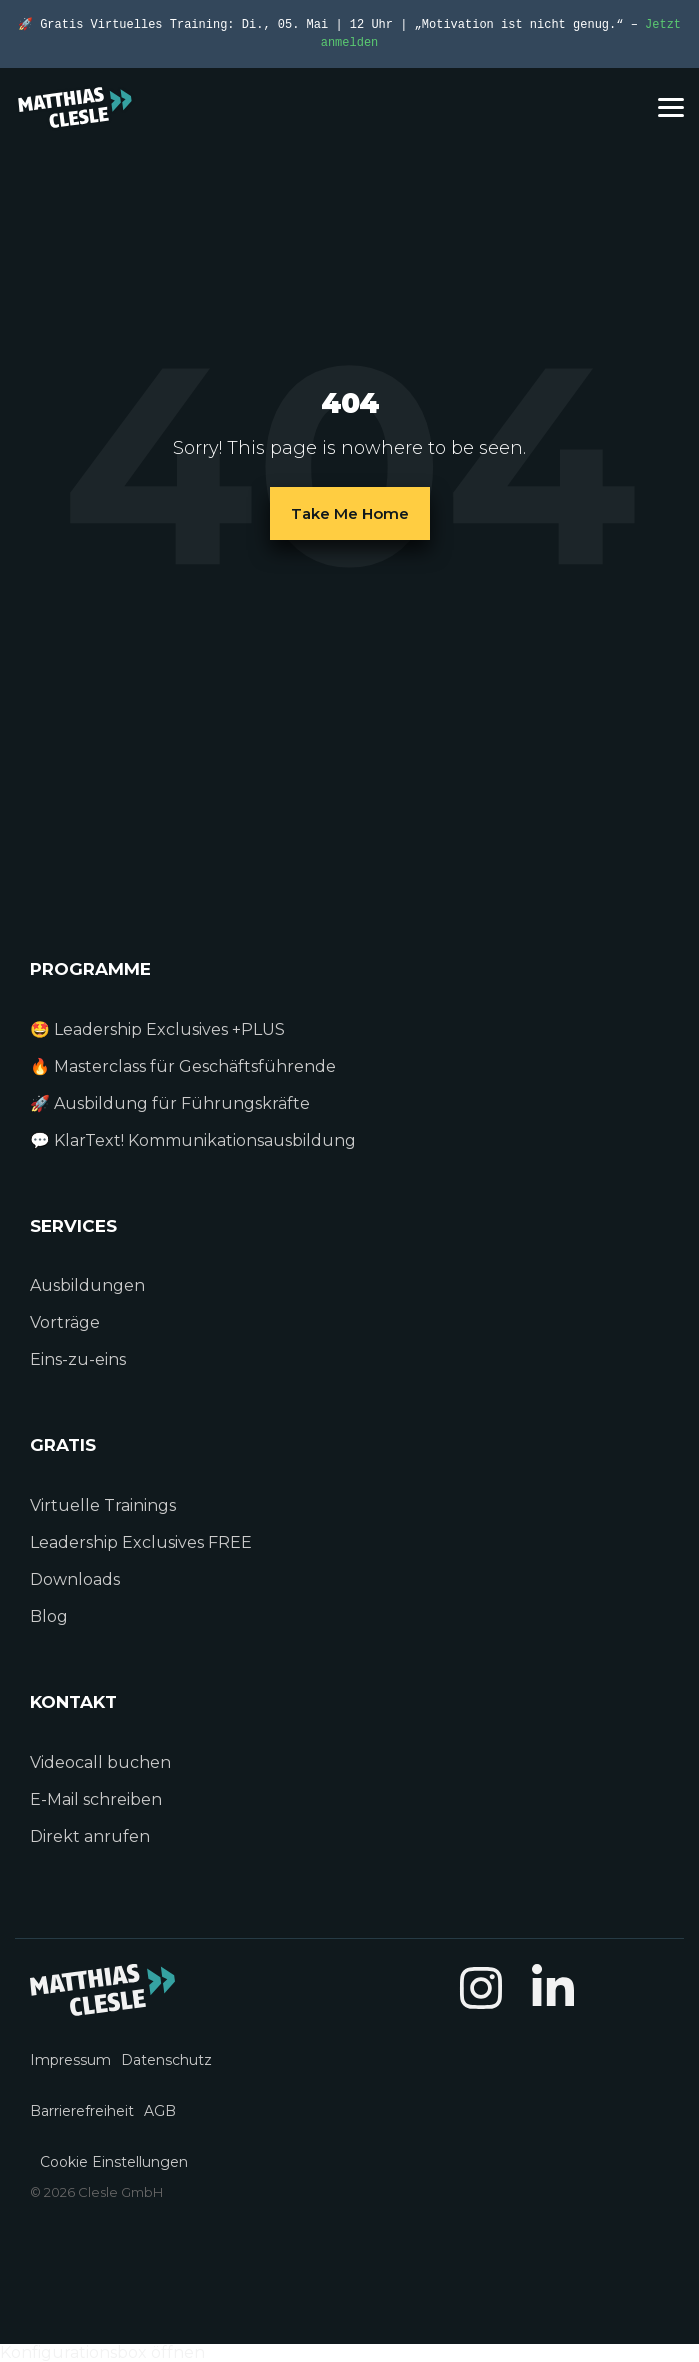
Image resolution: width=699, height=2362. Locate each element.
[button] (671, 106)
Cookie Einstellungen (114, 2162)
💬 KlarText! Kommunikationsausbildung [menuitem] (193, 1140)
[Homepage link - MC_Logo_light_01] (102, 2005)
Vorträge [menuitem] (65, 1322)
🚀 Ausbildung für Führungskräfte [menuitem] (170, 1103)
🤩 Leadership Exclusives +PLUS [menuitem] (157, 1029)
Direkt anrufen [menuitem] (90, 1836)
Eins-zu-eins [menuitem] (80, 1359)
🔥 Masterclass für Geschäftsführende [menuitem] (183, 1066)
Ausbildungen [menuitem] (87, 1285)
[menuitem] (75, 2048)
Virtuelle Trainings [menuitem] (103, 1505)
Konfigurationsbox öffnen (102, 2352)
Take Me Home (350, 513)
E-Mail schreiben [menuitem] (96, 1799)
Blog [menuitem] (49, 1616)
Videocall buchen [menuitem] (100, 1762)
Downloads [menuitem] (75, 1579)
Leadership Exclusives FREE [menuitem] (141, 1542)
